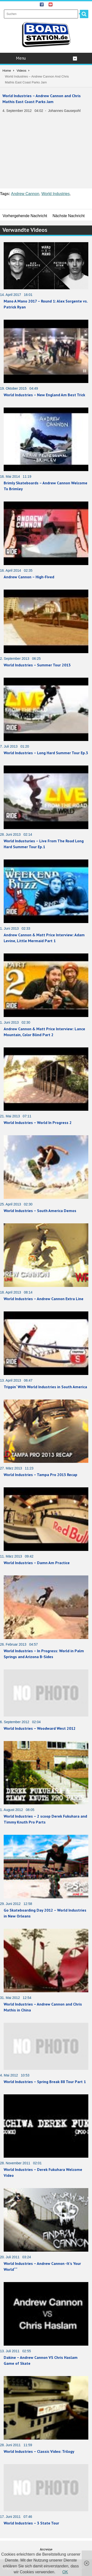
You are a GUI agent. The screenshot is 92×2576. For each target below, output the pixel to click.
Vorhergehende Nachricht (25, 216)
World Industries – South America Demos (40, 1210)
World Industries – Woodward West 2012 (40, 1728)
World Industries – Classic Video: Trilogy (39, 2451)
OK (65, 2572)
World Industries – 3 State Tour (31, 2523)
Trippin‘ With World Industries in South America (45, 1386)
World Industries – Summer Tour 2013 (37, 664)
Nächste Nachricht (69, 216)
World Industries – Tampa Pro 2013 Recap (40, 1474)
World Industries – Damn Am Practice (37, 1562)
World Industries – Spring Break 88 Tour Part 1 (45, 2081)
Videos (21, 70)
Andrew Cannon (25, 194)
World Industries (55, 194)
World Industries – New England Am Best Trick (44, 394)
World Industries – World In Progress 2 (38, 1122)
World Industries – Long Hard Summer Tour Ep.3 (46, 752)
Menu (46, 58)
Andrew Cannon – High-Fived (29, 576)
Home (6, 70)
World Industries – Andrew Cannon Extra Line (43, 1298)
